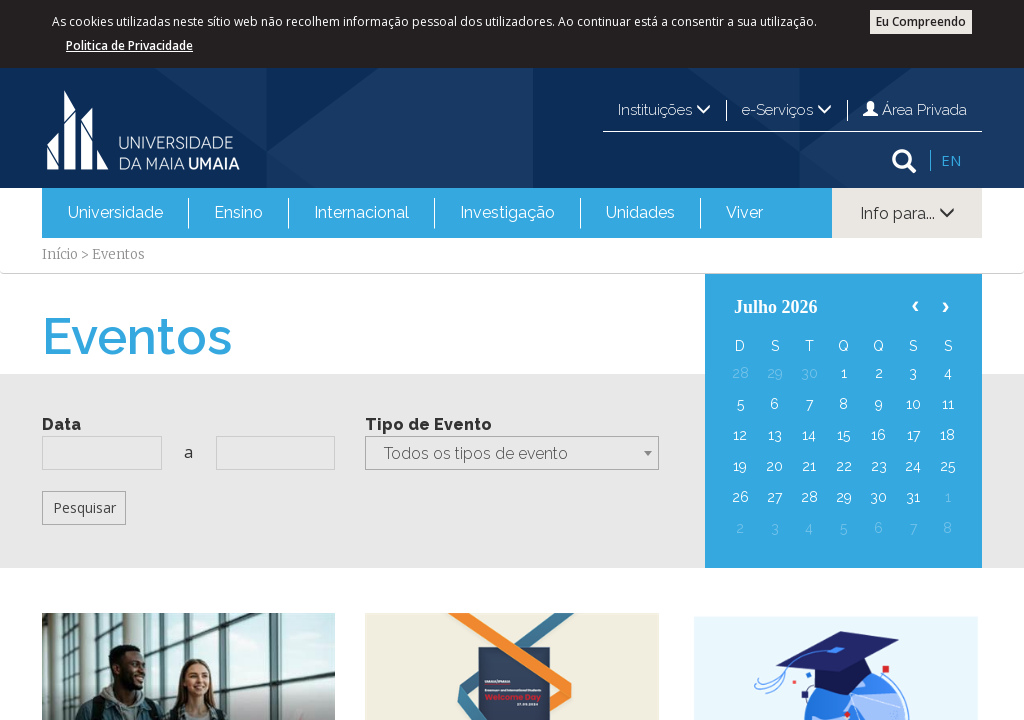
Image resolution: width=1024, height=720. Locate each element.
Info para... (907, 213)
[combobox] (511, 453)
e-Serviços (787, 110)
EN (951, 160)
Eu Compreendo (921, 21)
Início (60, 254)
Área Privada (915, 110)
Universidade (115, 212)
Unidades (640, 212)
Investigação (507, 212)
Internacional (361, 212)
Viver (744, 212)
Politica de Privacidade (129, 45)
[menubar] (415, 213)
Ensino (238, 212)
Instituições (664, 110)
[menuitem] (115, 213)
